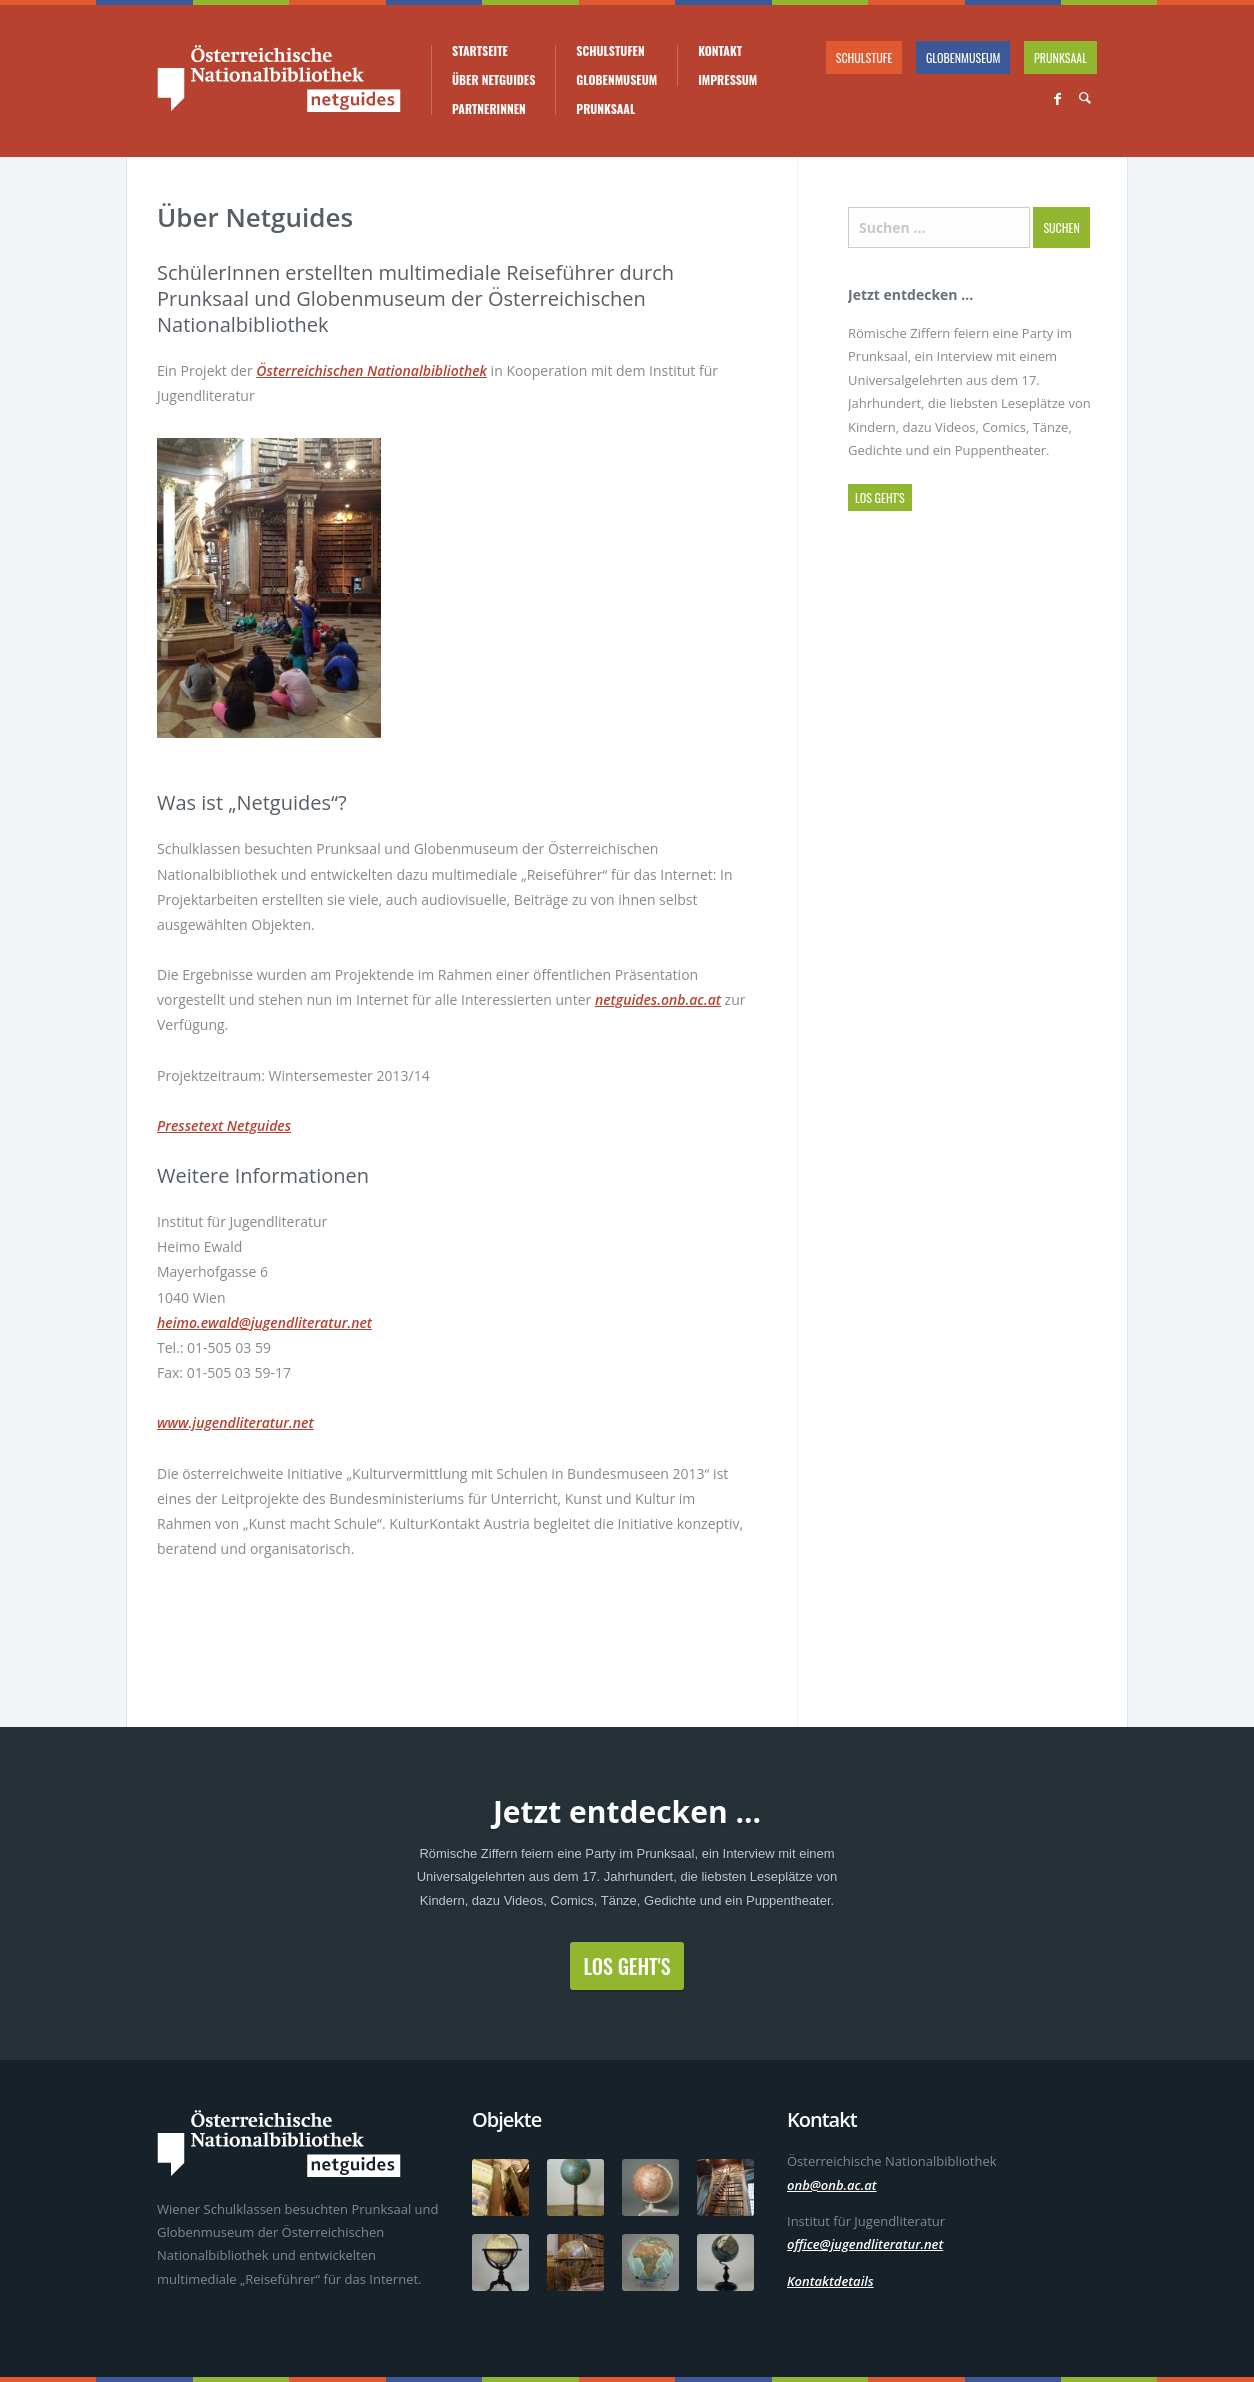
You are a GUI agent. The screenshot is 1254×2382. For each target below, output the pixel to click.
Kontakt (720, 51)
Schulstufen (610, 51)
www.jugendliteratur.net (235, 1422)
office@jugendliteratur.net (865, 2244)
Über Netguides (493, 80)
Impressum (727, 80)
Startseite (480, 51)
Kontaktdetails (830, 2281)
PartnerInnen (489, 109)
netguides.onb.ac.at (658, 999)
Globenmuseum (616, 80)
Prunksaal (605, 109)
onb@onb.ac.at (832, 2185)
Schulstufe (864, 57)
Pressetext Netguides (224, 1125)
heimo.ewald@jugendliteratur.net (264, 1322)
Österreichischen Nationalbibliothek (371, 370)
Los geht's (880, 497)
